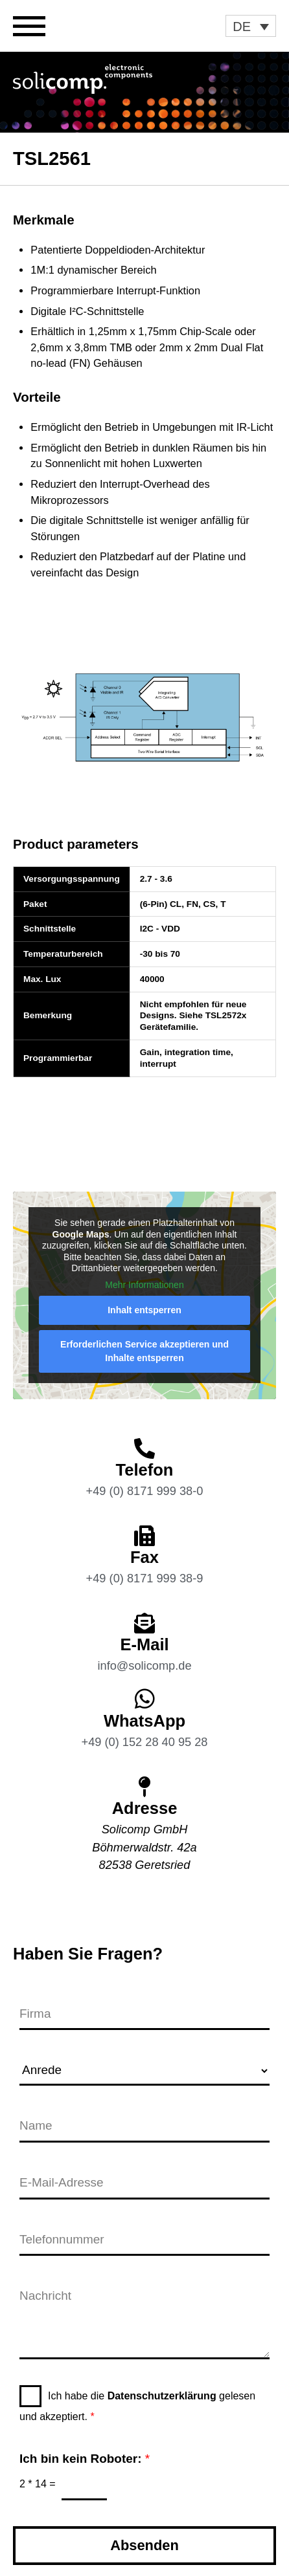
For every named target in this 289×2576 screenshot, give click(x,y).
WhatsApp (144, 1721)
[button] (250, 26)
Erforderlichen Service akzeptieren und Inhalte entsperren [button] (144, 1352)
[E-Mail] (144, 1623)
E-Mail (144, 1644)
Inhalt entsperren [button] (144, 1310)
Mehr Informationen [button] (144, 1285)
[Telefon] (144, 1448)
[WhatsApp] (144, 1698)
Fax (144, 1557)
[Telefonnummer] (144, 2240)
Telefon (145, 1470)
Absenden (144, 2545)
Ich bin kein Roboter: (84, 2458)
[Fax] (144, 1535)
